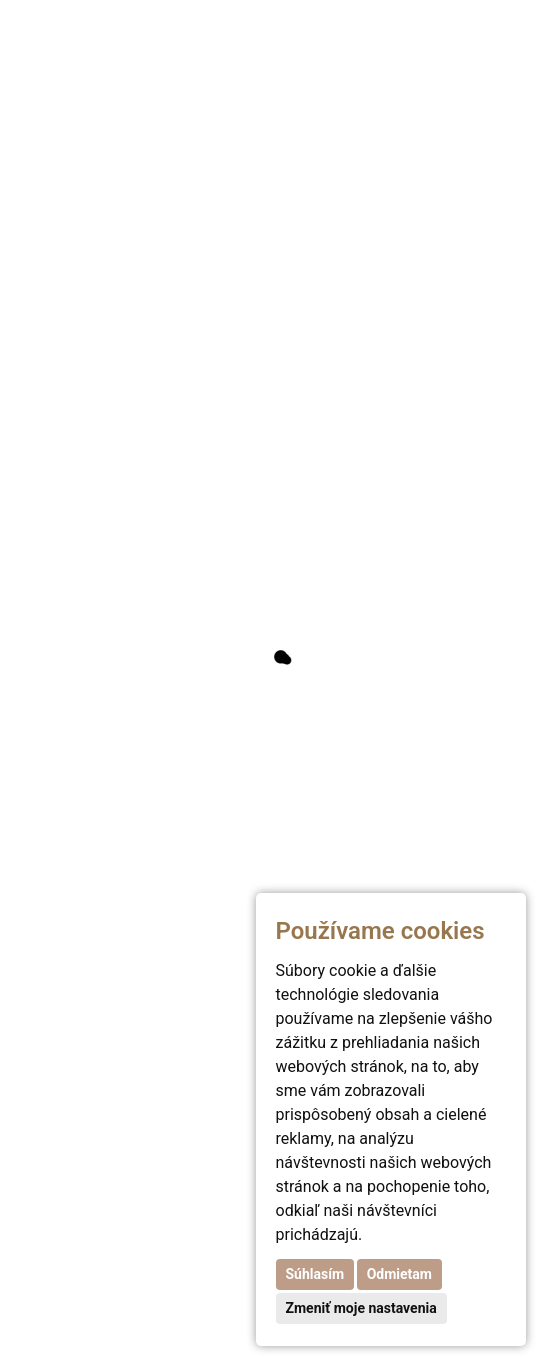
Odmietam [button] (399, 1274)
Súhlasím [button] (315, 1274)
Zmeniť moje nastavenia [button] (361, 1308)
